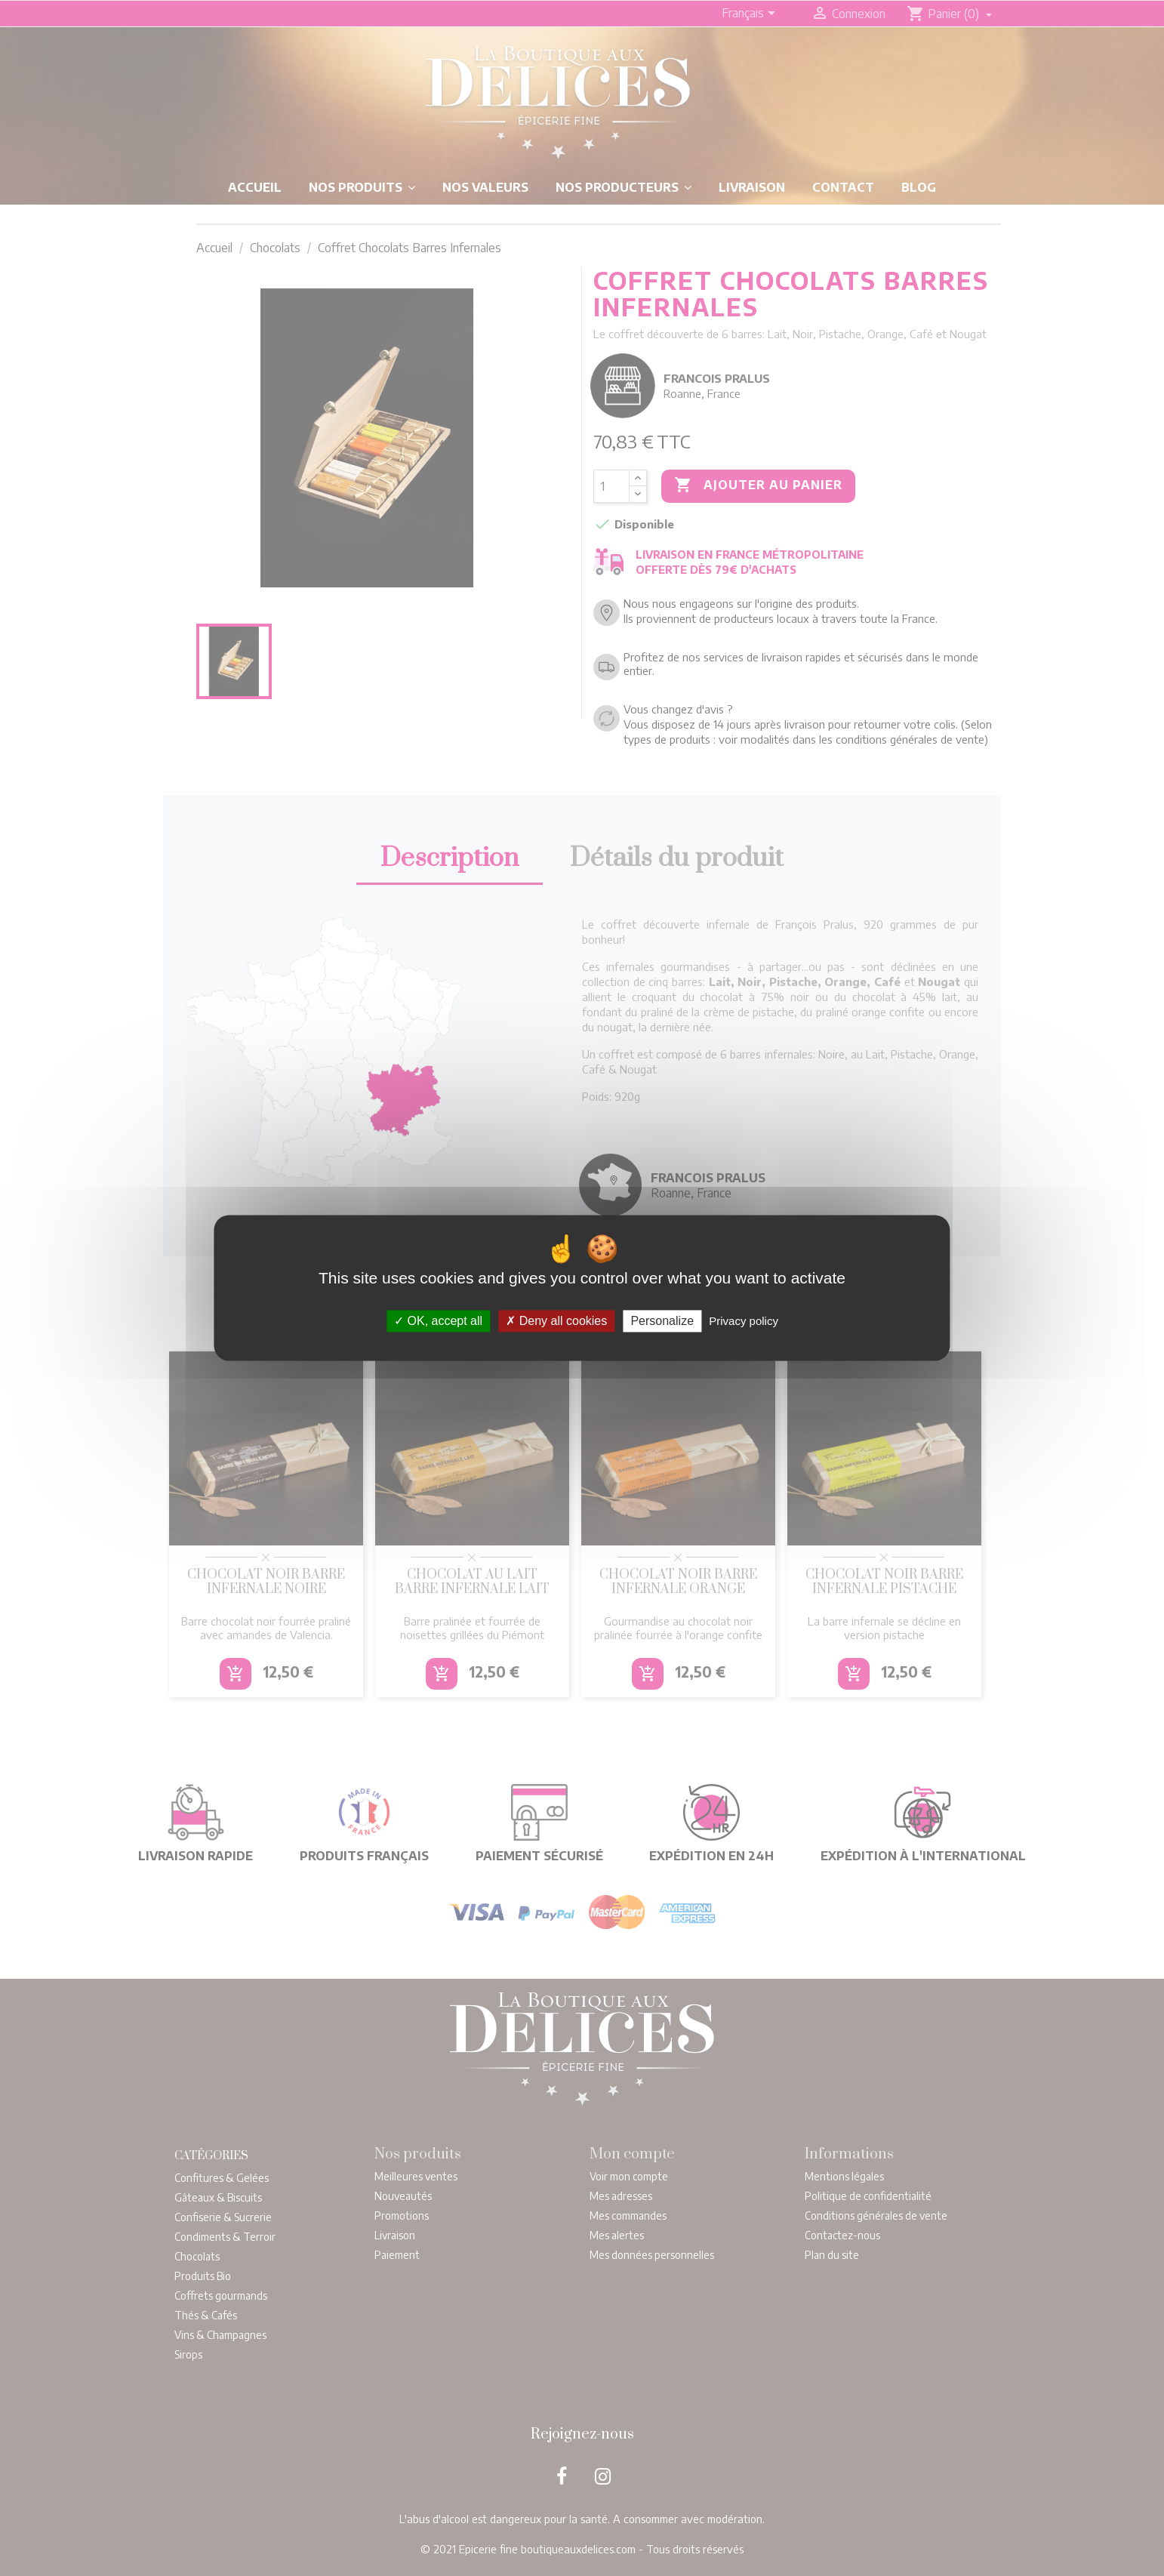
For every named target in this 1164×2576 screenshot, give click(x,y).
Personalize (662, 1320)
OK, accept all (438, 1320)
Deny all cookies (556, 1320)
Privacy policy (743, 1320)
